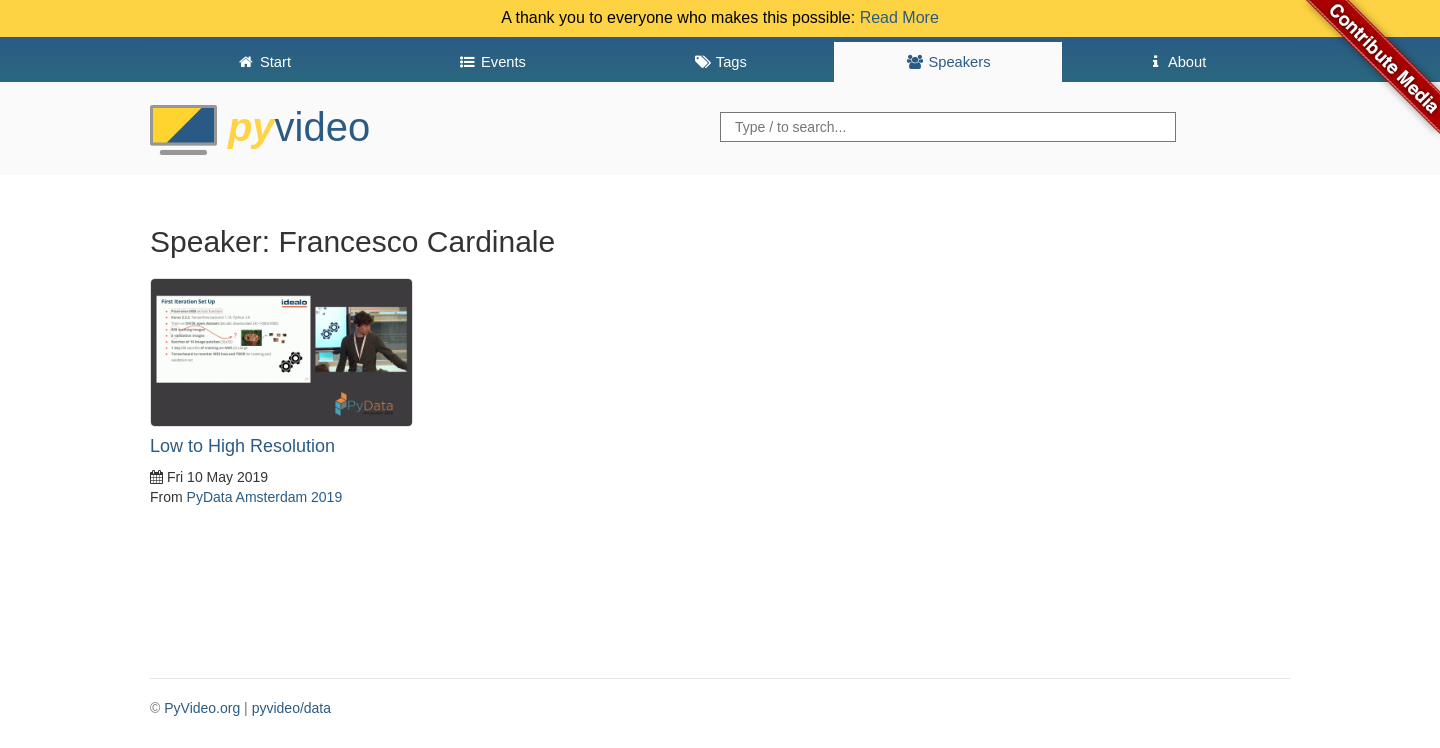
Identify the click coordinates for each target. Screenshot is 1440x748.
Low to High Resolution (242, 446)
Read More (899, 17)
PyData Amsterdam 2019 (265, 497)
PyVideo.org (202, 708)
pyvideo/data (291, 708)
